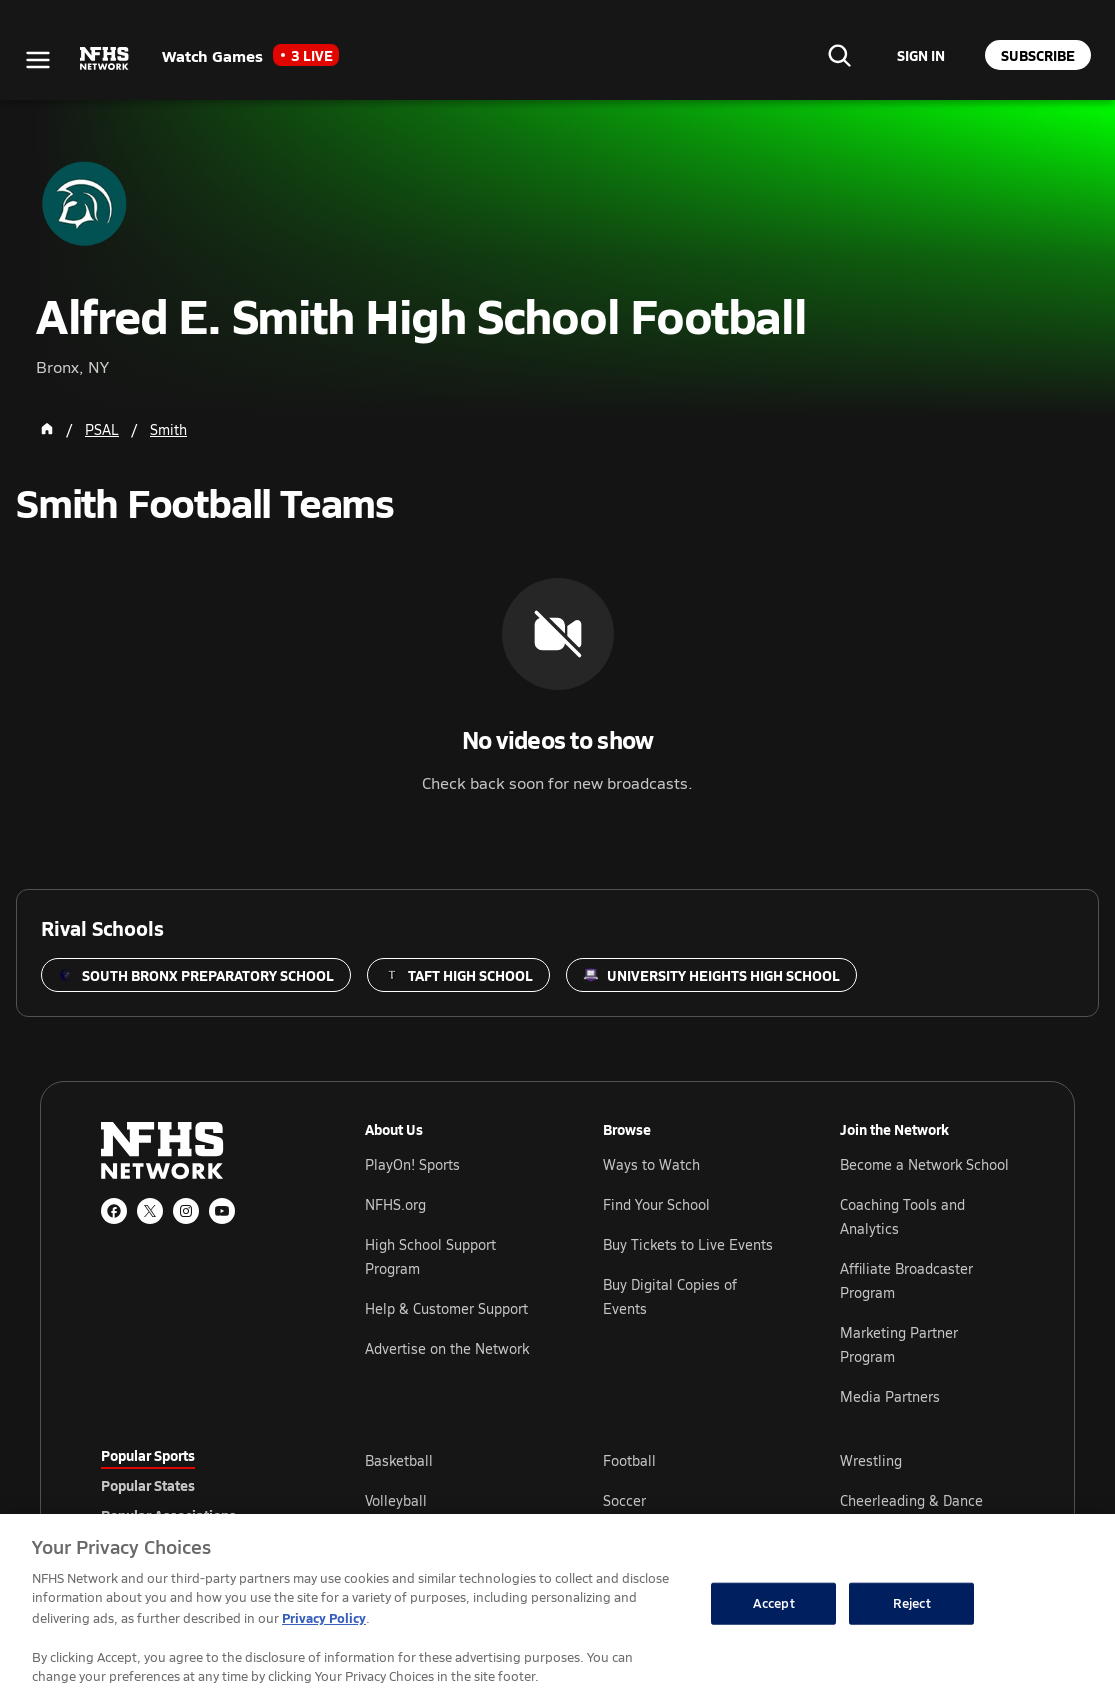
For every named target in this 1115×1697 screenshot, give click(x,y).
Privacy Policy (324, 1617)
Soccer (624, 1500)
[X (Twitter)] (150, 1211)
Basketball (399, 1460)
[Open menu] (38, 60)
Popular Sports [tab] (148, 1455)
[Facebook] (114, 1211)
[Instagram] (186, 1211)
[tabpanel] (689, 1500)
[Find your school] (839, 55)
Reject (912, 1603)
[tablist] (201, 1485)
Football (629, 1460)
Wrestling (871, 1460)
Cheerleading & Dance (911, 1500)
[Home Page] (47, 429)
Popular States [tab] (148, 1485)
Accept (774, 1603)
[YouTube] (222, 1211)
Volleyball (396, 1500)
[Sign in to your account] (921, 55)
